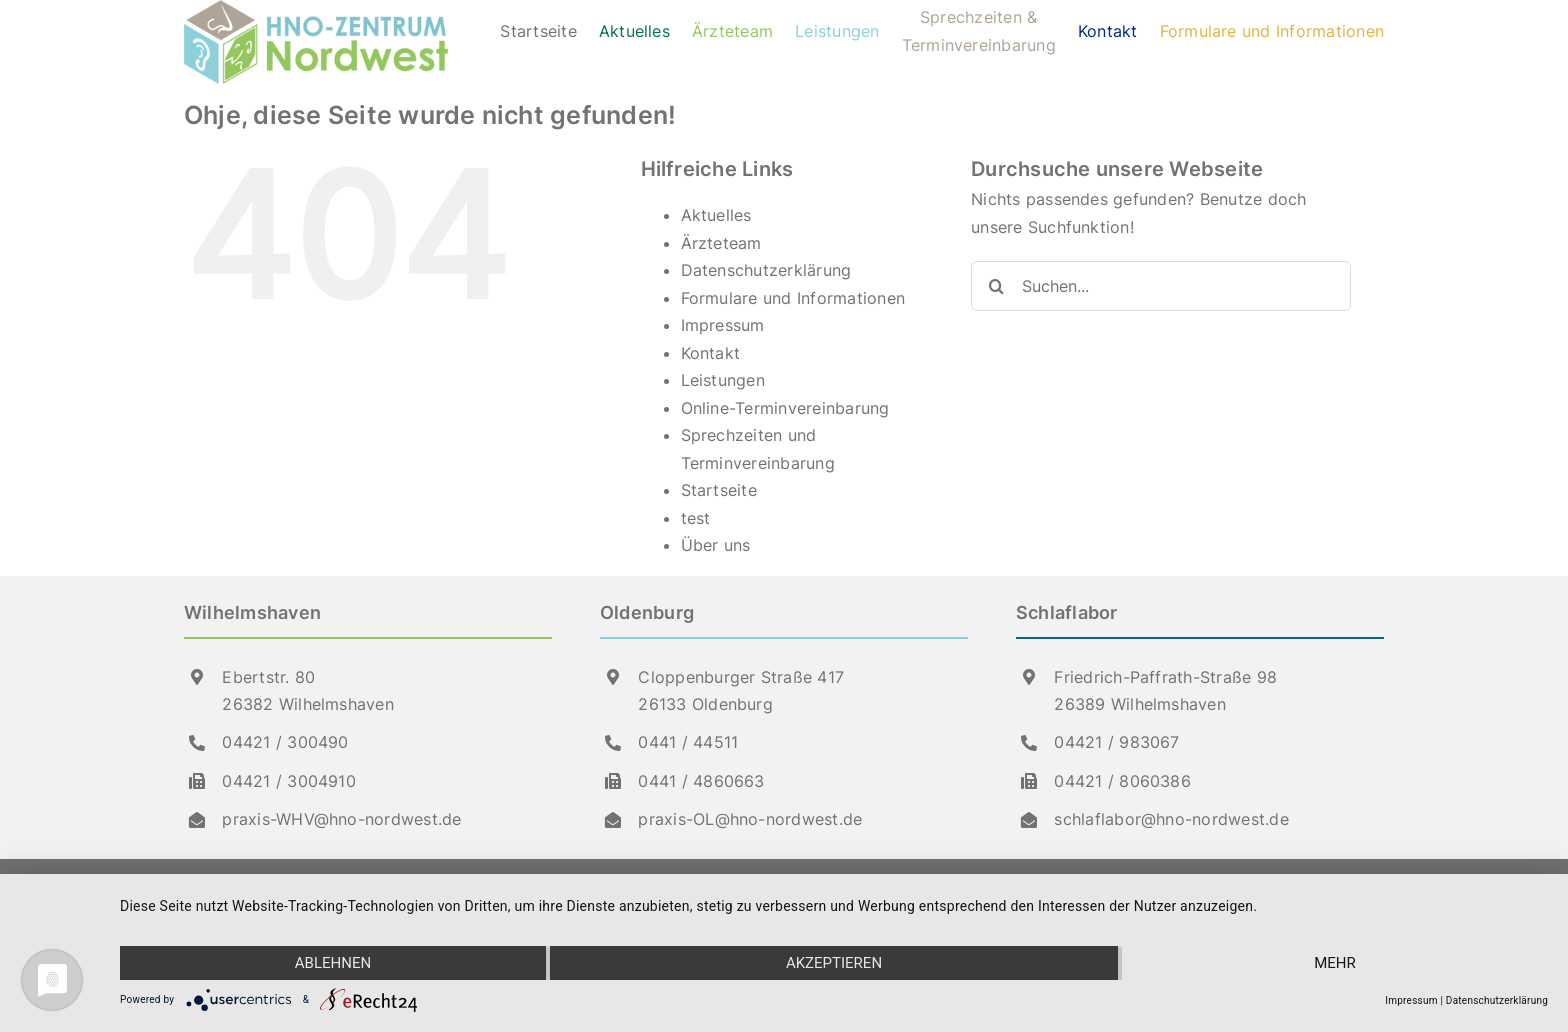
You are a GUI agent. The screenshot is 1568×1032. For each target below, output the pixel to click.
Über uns (716, 545)
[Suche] (996, 286)
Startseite (719, 490)
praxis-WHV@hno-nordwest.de (341, 819)
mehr (1335, 963)
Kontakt (711, 353)
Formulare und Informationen (793, 298)
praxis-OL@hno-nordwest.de (750, 819)
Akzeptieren (834, 963)
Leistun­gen (723, 380)
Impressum (723, 325)
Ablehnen (333, 963)
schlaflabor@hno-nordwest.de (1171, 819)
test (696, 518)
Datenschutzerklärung (766, 270)
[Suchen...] (1161, 286)
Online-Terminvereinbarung (785, 408)
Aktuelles (716, 215)
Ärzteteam (721, 243)
